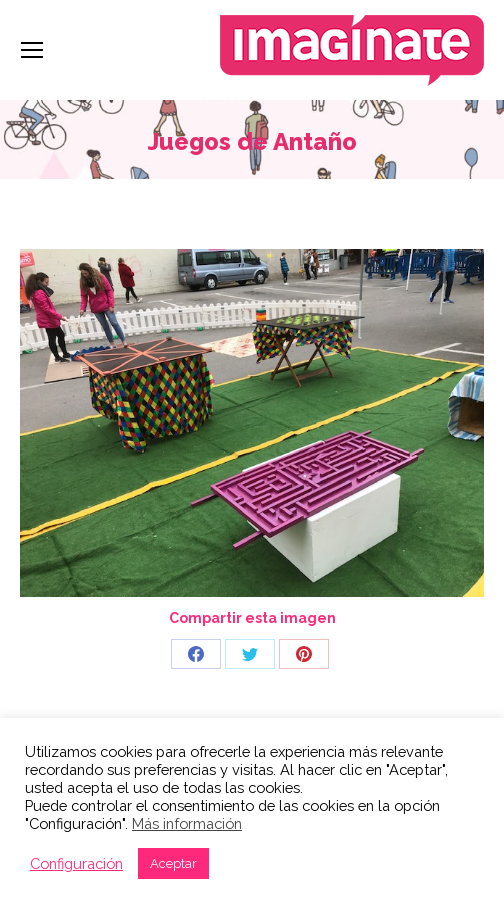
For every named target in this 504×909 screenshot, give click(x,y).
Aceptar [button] (173, 863)
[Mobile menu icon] (32, 50)
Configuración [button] (76, 863)
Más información (187, 823)
